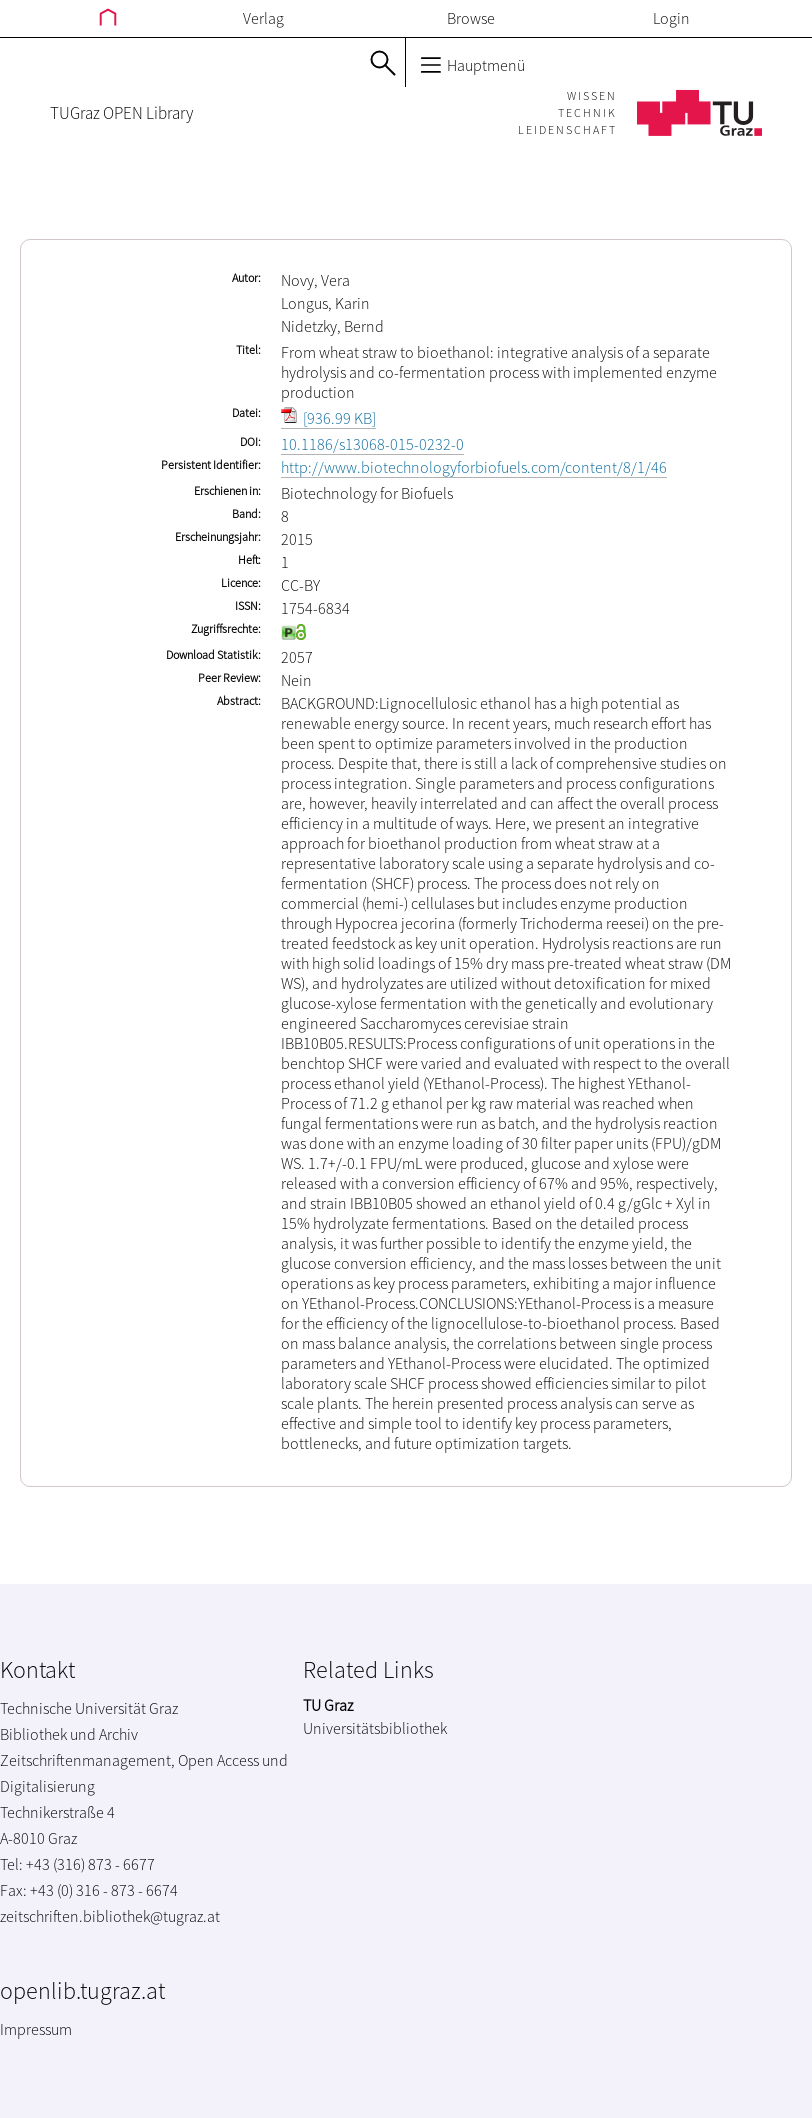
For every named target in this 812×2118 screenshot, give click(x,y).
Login (671, 18)
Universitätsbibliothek (375, 1728)
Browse (471, 18)
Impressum (36, 2029)
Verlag (263, 18)
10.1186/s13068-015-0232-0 (372, 444)
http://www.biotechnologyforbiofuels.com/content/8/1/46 (474, 467)
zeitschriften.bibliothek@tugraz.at (110, 1916)
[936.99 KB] (328, 418)
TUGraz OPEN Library (121, 113)
